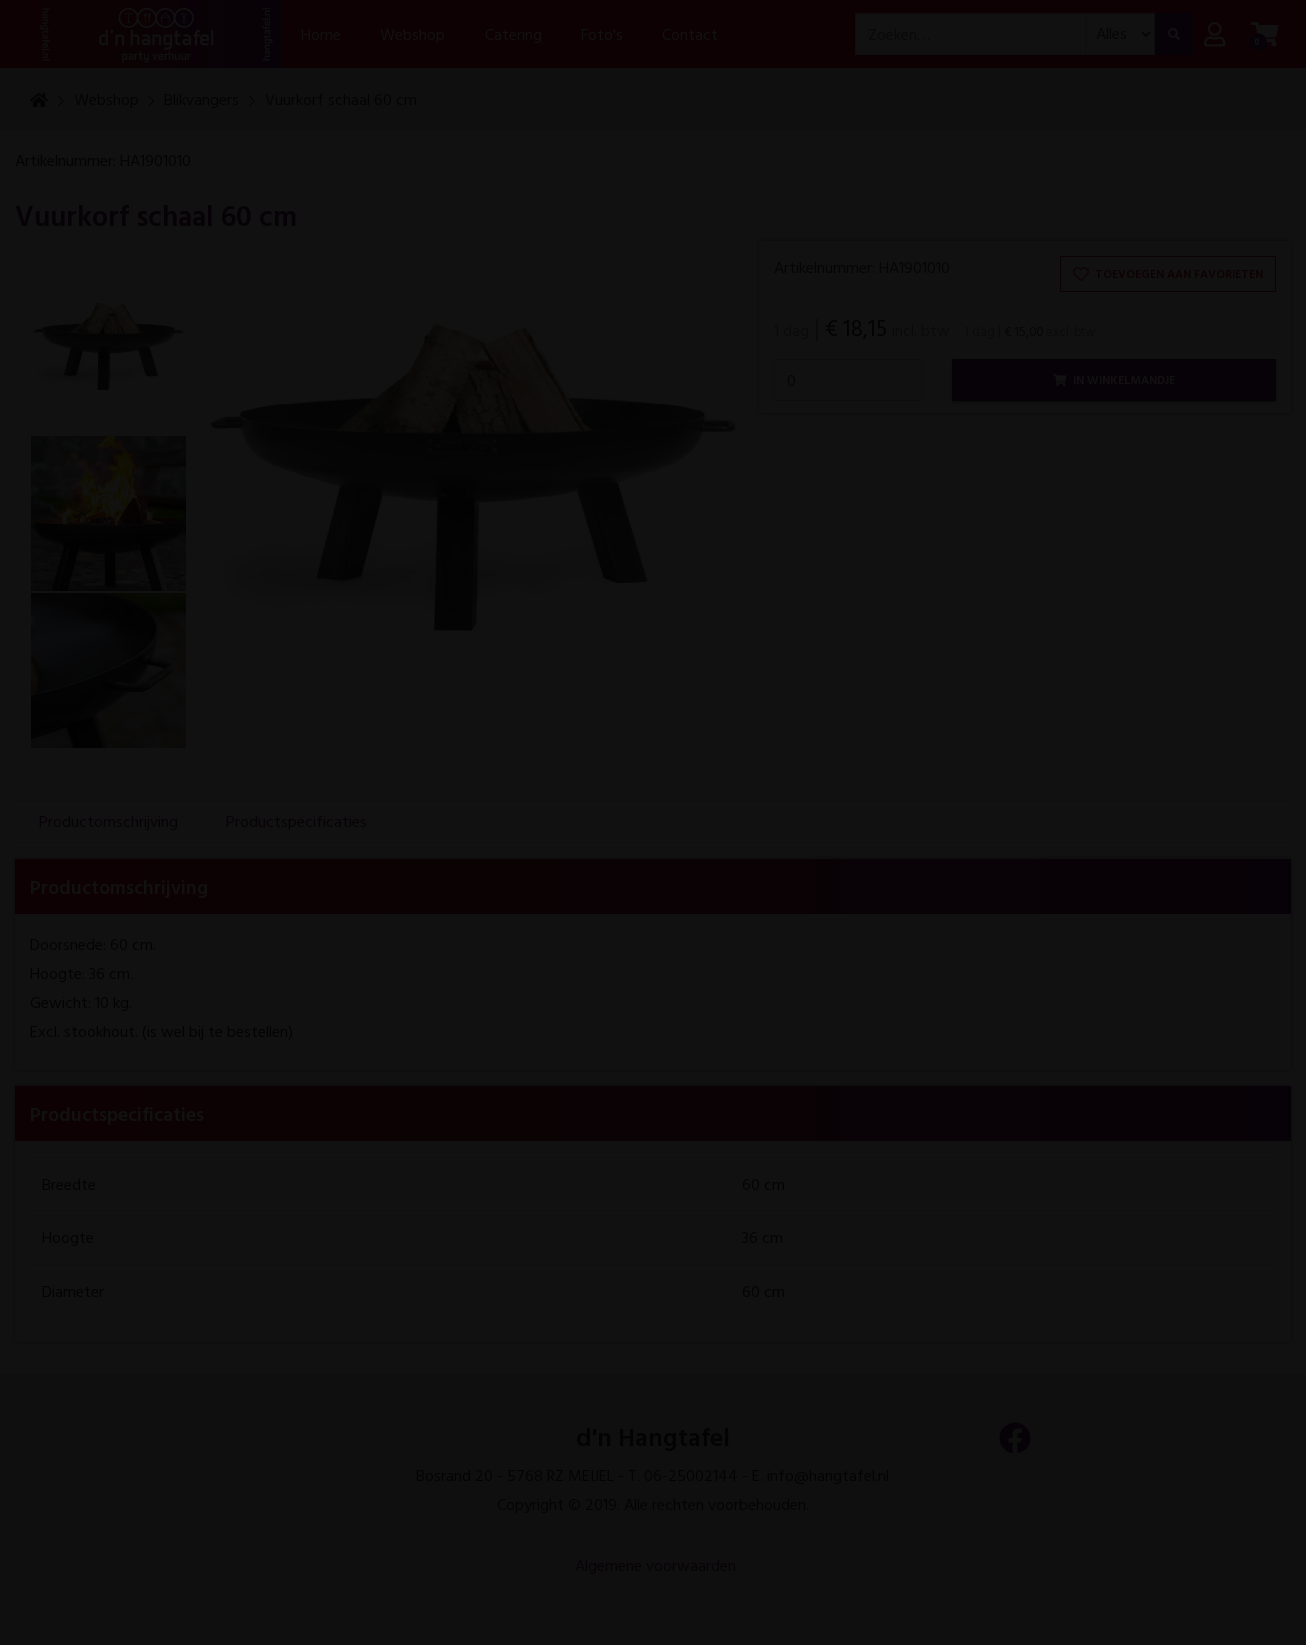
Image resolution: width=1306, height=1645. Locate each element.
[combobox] (970, 34)
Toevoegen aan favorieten (1168, 273)
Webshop (106, 99)
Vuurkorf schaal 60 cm (341, 99)
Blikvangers (201, 99)
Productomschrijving (108, 821)
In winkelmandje (1114, 379)
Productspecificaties (296, 821)
